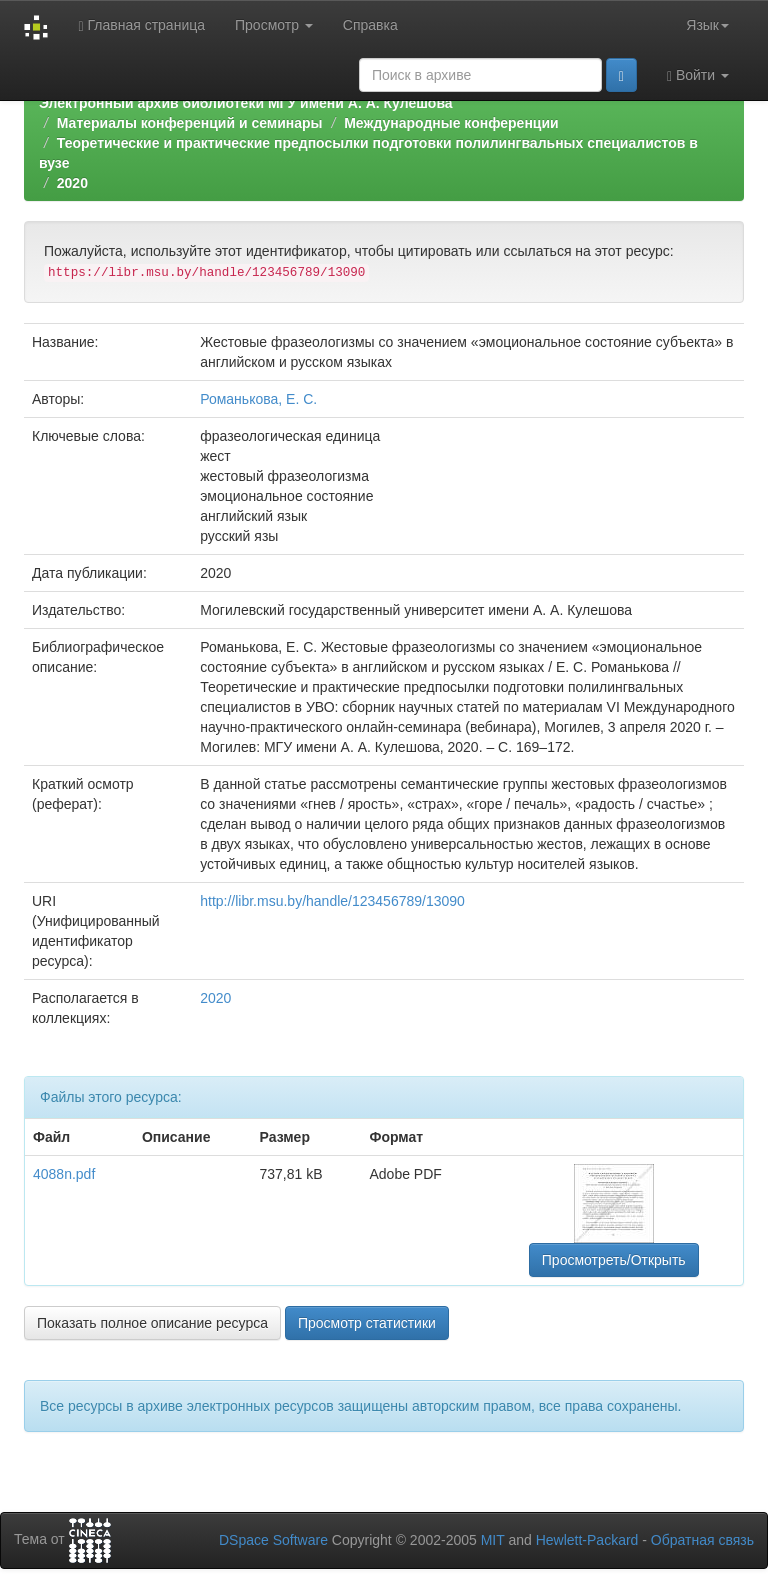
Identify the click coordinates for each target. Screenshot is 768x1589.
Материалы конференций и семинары (190, 123)
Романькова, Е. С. (258, 399)
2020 (72, 183)
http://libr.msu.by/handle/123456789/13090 (332, 901)
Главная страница (141, 25)
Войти (698, 75)
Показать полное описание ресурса (152, 1323)
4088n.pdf (64, 1174)
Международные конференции (451, 123)
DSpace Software (273, 1540)
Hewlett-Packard (587, 1540)
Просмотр (274, 25)
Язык (707, 25)
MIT (493, 1540)
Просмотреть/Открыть (614, 1260)
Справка (370, 25)
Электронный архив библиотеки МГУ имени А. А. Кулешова (246, 103)
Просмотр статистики (367, 1323)
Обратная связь (702, 1540)
